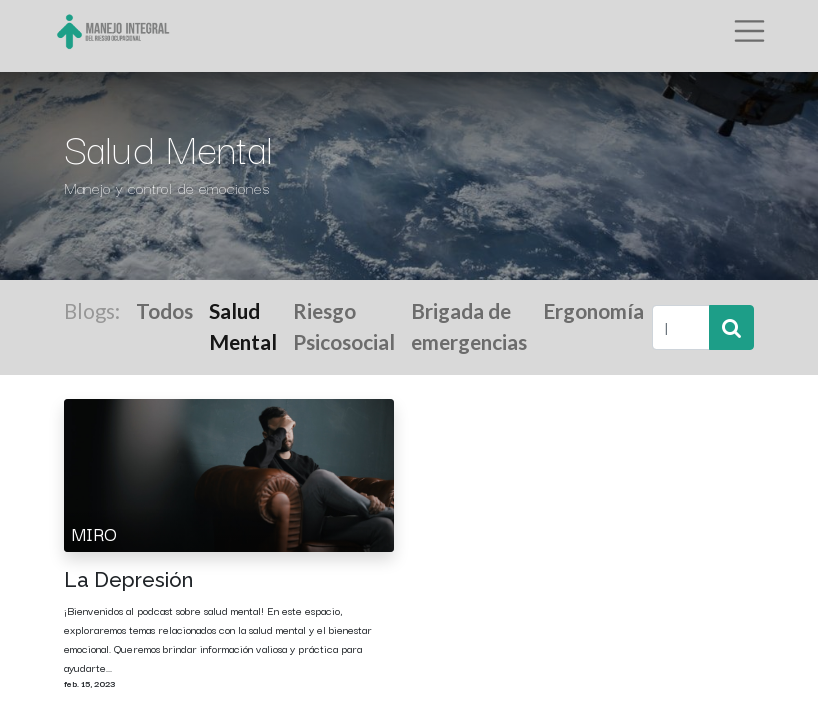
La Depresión (128, 580)
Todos (164, 311)
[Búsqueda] (731, 327)
